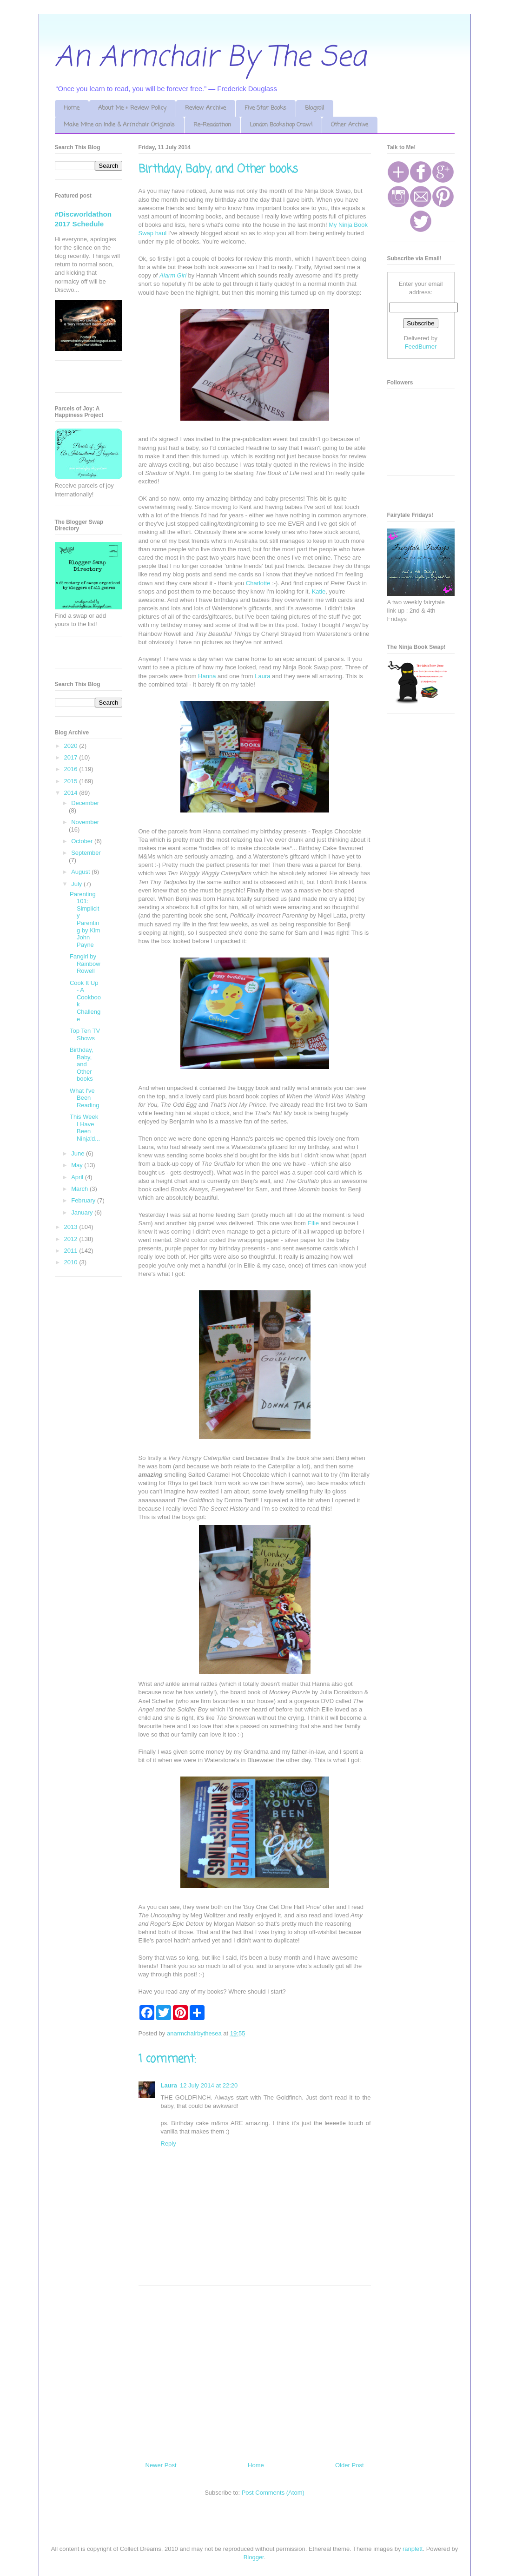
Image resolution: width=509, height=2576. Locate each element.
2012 (71, 1238)
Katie (319, 591)
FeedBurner (421, 346)
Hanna (207, 676)
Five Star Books (265, 108)
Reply (168, 2143)
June (78, 1153)
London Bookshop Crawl (281, 124)
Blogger (254, 2557)
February (84, 1200)
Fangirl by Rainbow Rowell (85, 963)
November (85, 822)
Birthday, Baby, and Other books (81, 1064)
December (85, 802)
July (77, 883)
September (86, 852)
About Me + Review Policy (132, 108)
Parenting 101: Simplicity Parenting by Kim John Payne (85, 919)
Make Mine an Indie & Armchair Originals (119, 124)
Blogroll (314, 108)
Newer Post (161, 2465)
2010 (71, 1262)
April (78, 1177)
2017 (71, 757)
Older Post (349, 2465)
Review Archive (205, 108)
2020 (71, 745)
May (77, 1165)
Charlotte (258, 583)
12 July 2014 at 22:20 (209, 2085)
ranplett (413, 2548)
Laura (262, 676)
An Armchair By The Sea (210, 58)
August (81, 871)
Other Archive (349, 124)
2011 (71, 1250)
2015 (71, 781)
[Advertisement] (254, 2370)
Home (71, 108)
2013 (71, 1226)
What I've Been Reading (84, 1098)
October (82, 841)
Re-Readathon (212, 124)
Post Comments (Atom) (273, 2492)
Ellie (313, 1223)
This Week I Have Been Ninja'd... (85, 1127)
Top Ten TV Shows (85, 1034)
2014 (71, 792)
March (80, 1188)
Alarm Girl (173, 275)
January (82, 1212)
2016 (71, 769)
